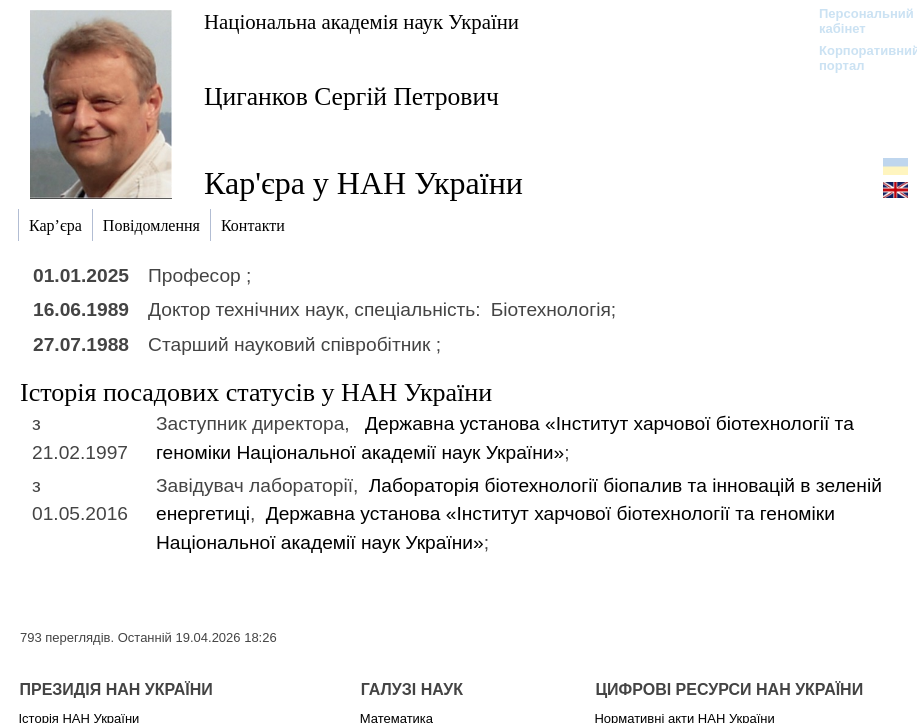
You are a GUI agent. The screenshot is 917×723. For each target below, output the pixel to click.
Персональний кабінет (856, 21)
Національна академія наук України (361, 21)
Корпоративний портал (856, 58)
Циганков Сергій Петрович (351, 96)
